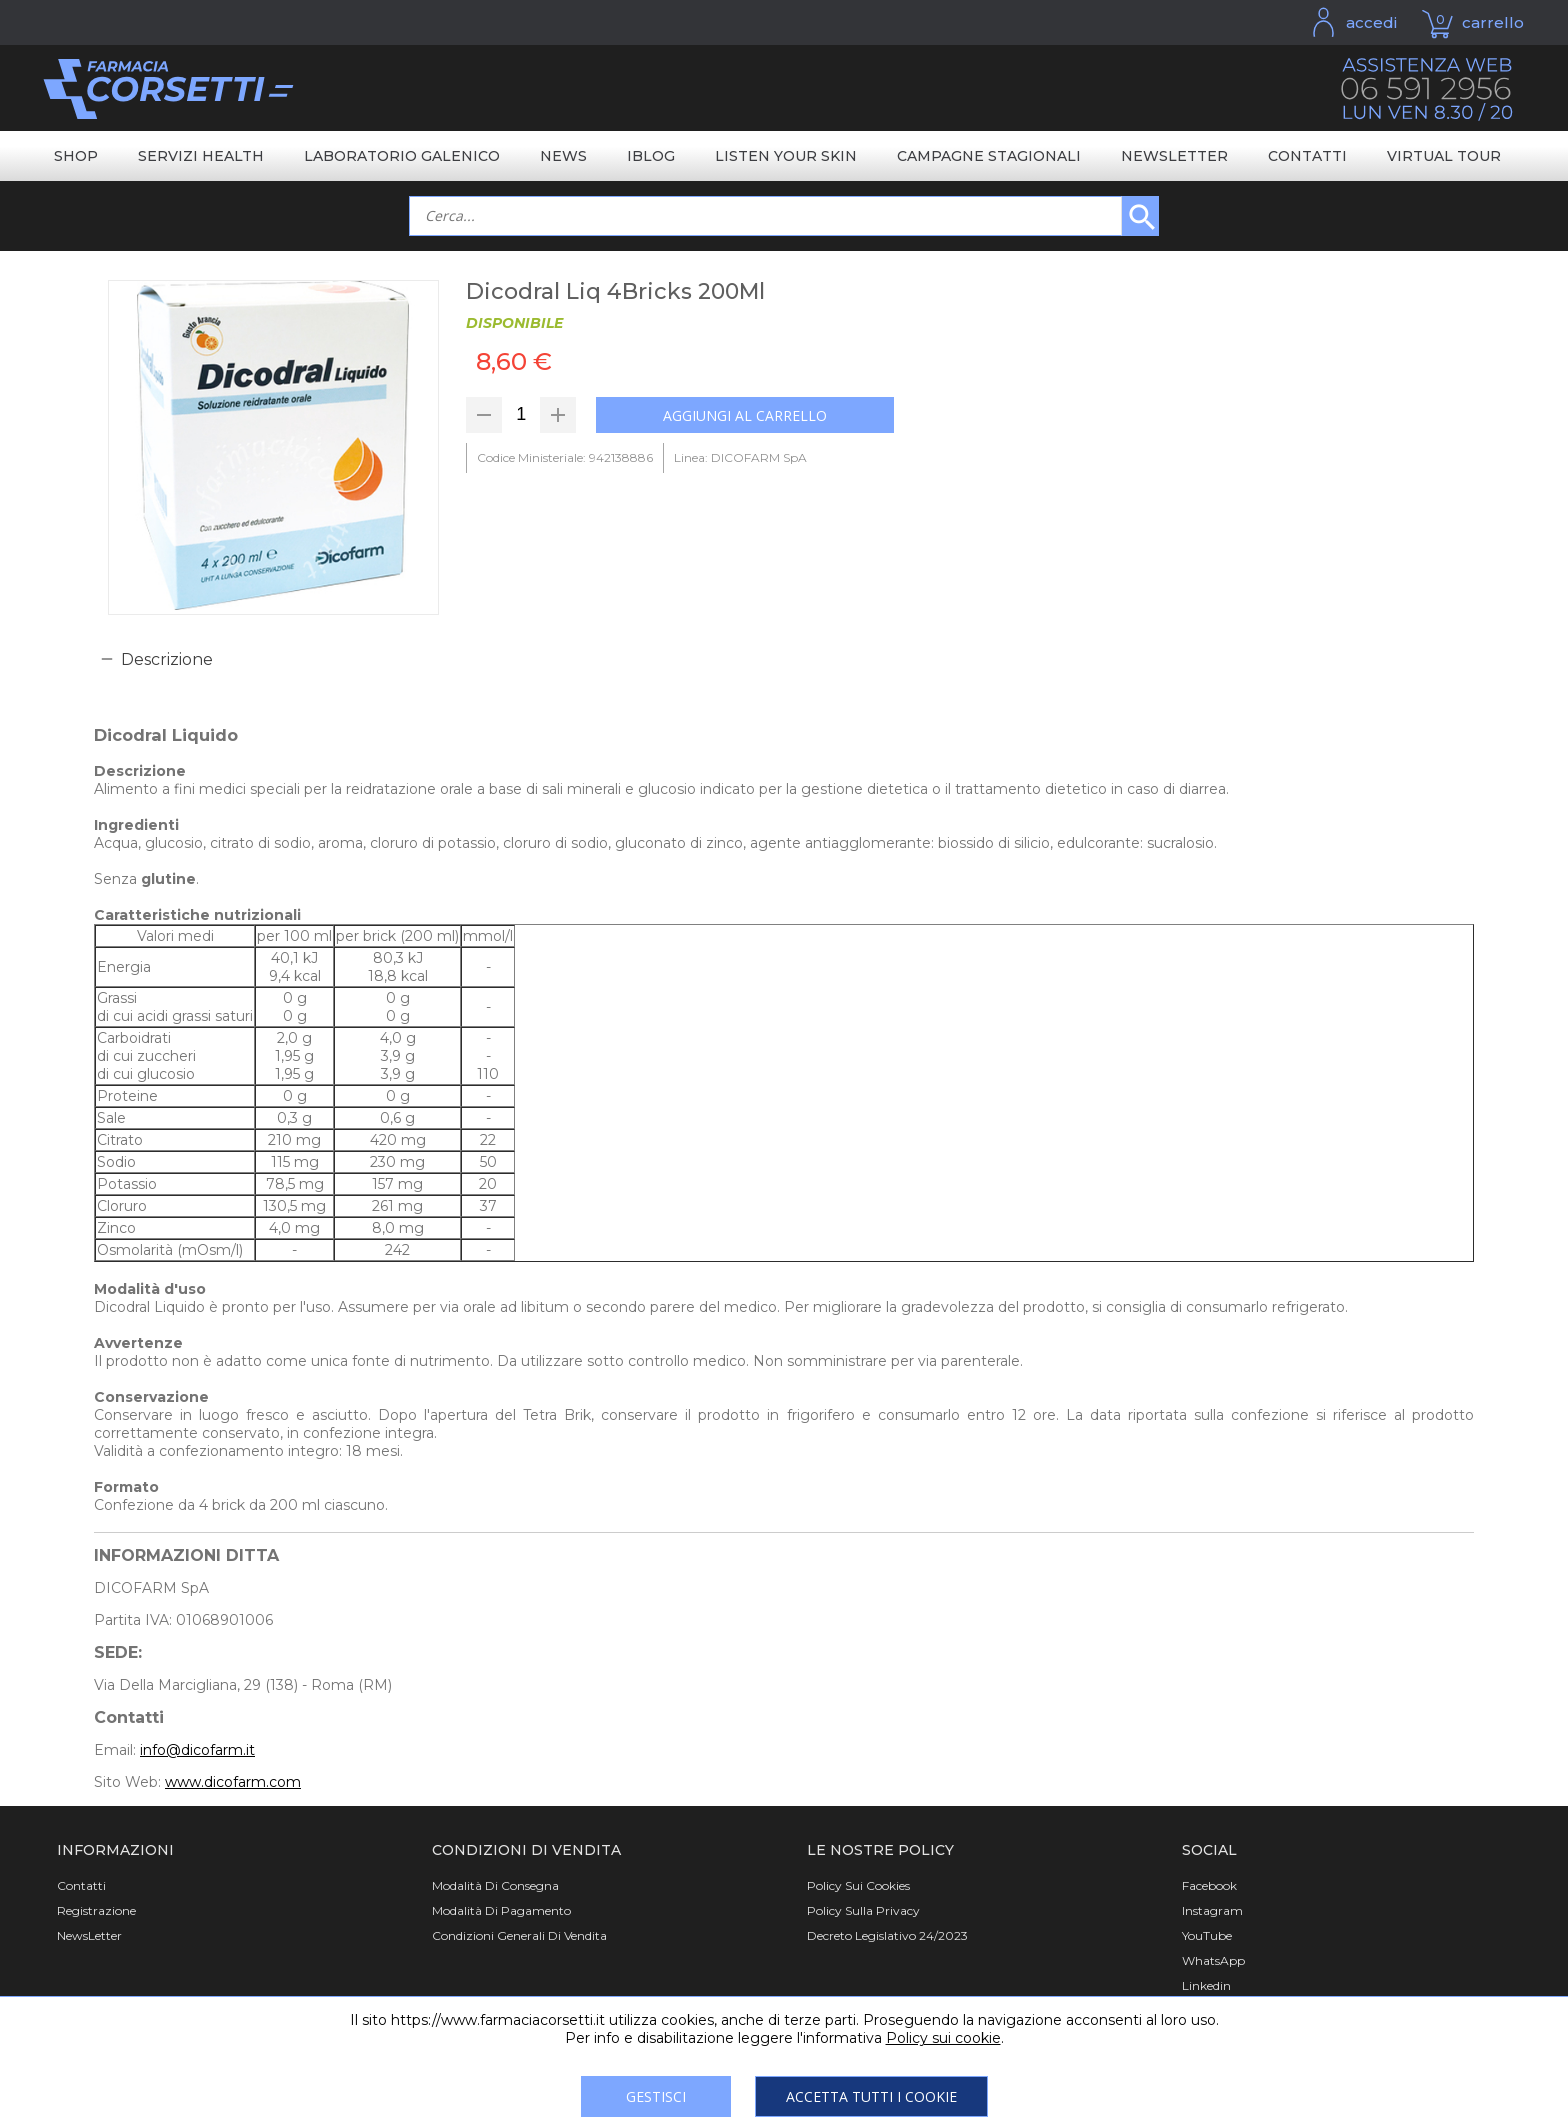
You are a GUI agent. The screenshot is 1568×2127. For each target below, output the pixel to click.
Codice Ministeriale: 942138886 (565, 457)
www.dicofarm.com (233, 1782)
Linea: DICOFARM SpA (740, 457)
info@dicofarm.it (197, 1750)
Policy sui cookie (943, 2038)
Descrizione (167, 659)
